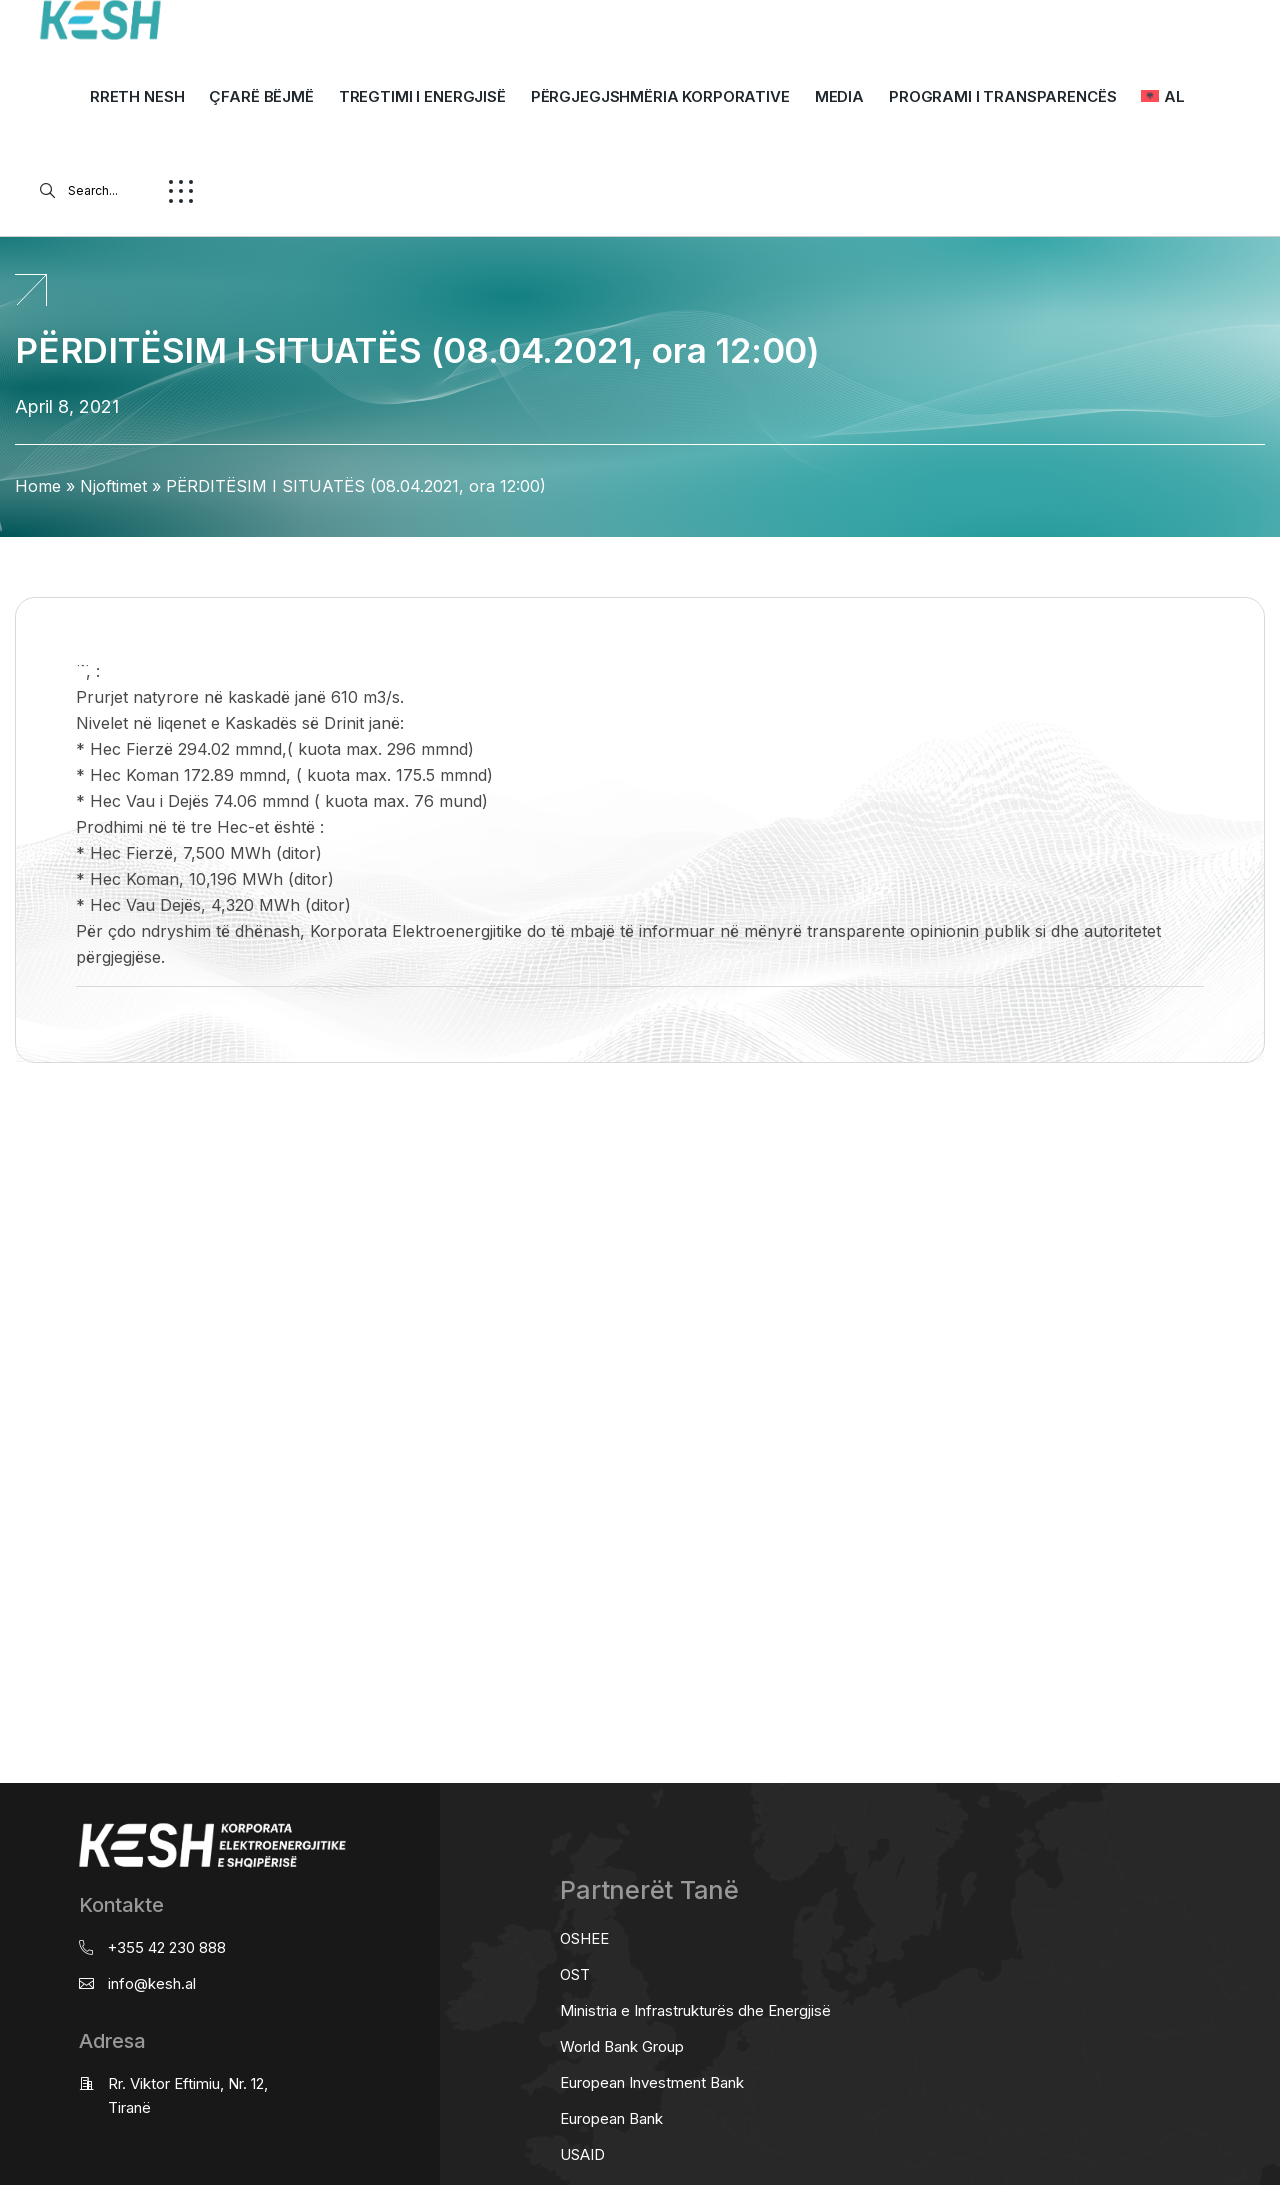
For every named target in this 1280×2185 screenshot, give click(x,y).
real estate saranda (7, 1141)
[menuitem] (1162, 97)
